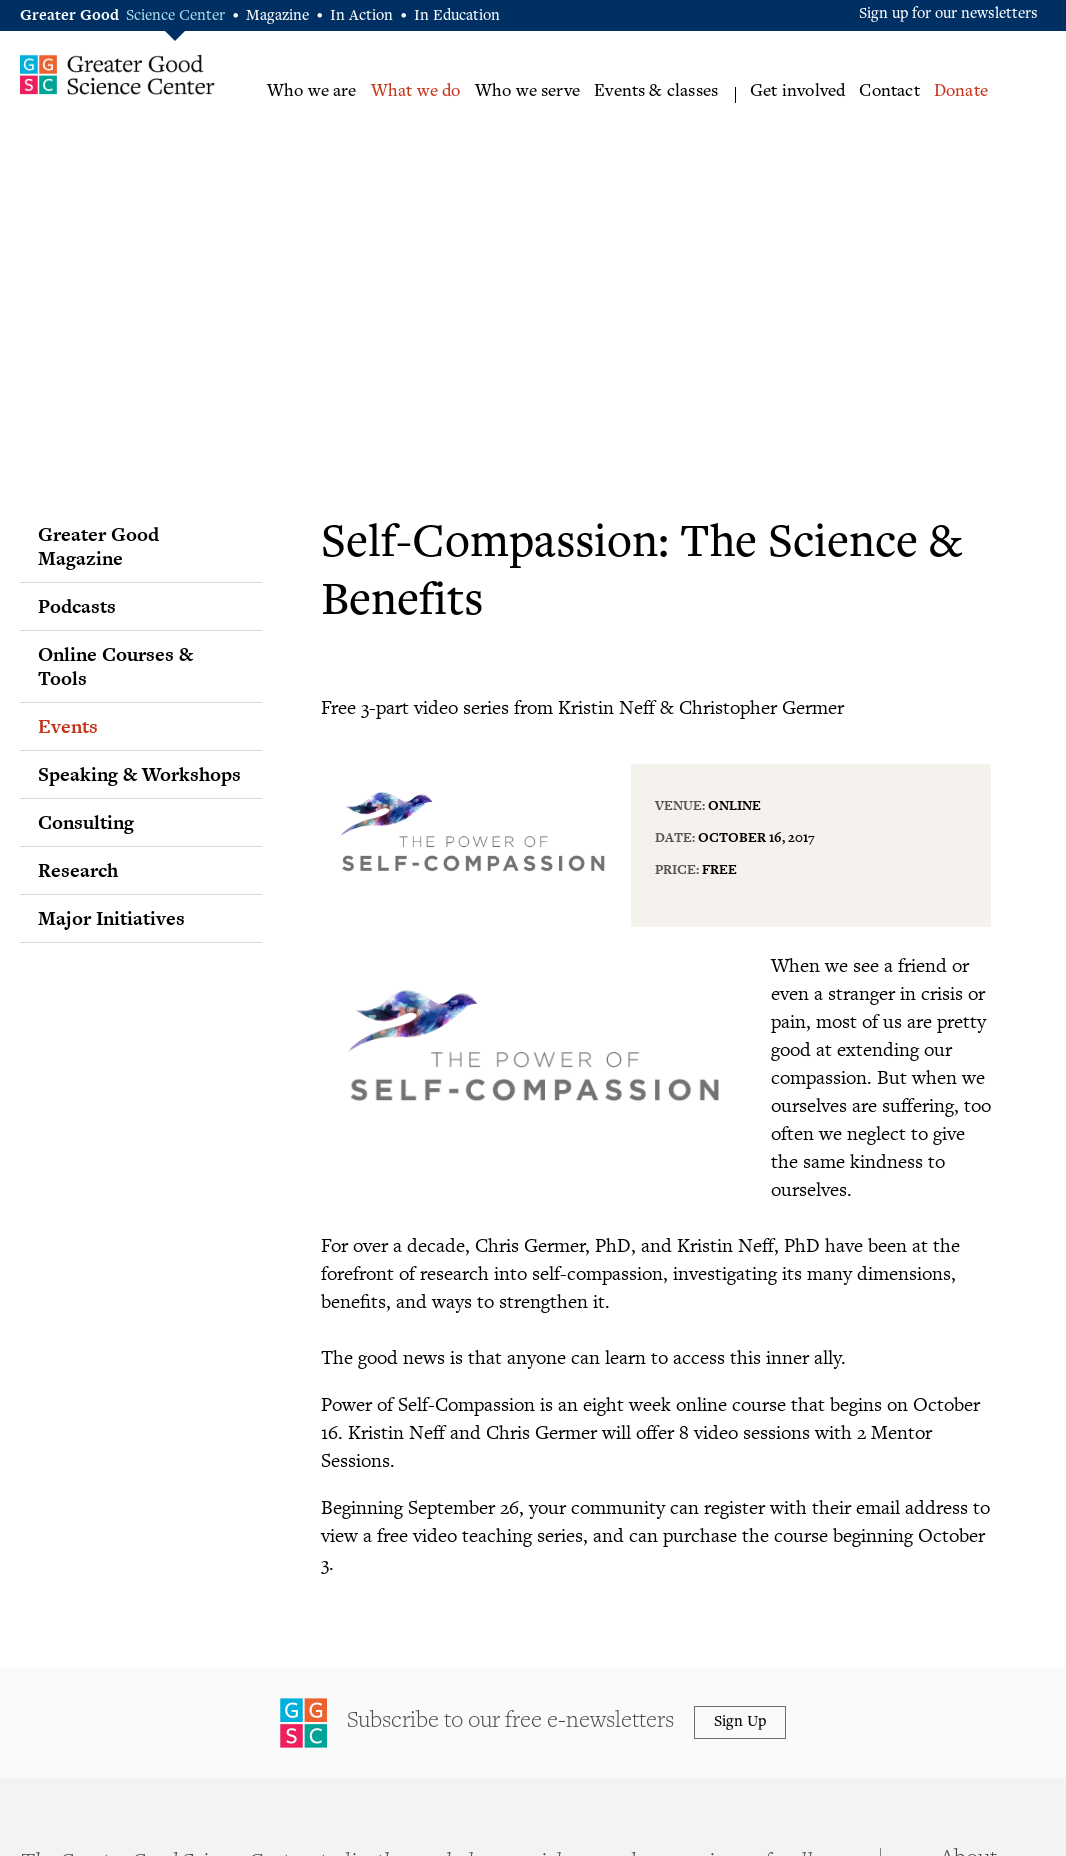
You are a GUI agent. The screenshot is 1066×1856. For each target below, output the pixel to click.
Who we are (312, 92)
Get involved (797, 92)
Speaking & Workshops (139, 774)
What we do (416, 92)
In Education (457, 16)
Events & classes (656, 92)
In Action (361, 16)
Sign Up (740, 1722)
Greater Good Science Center (117, 74)
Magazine (277, 16)
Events (68, 726)
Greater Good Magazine (98, 546)
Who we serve (527, 92)
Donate (961, 92)
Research (78, 870)
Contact (889, 92)
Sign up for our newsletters (948, 14)
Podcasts (77, 606)
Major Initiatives (111, 918)
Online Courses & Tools (115, 666)
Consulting (86, 822)
